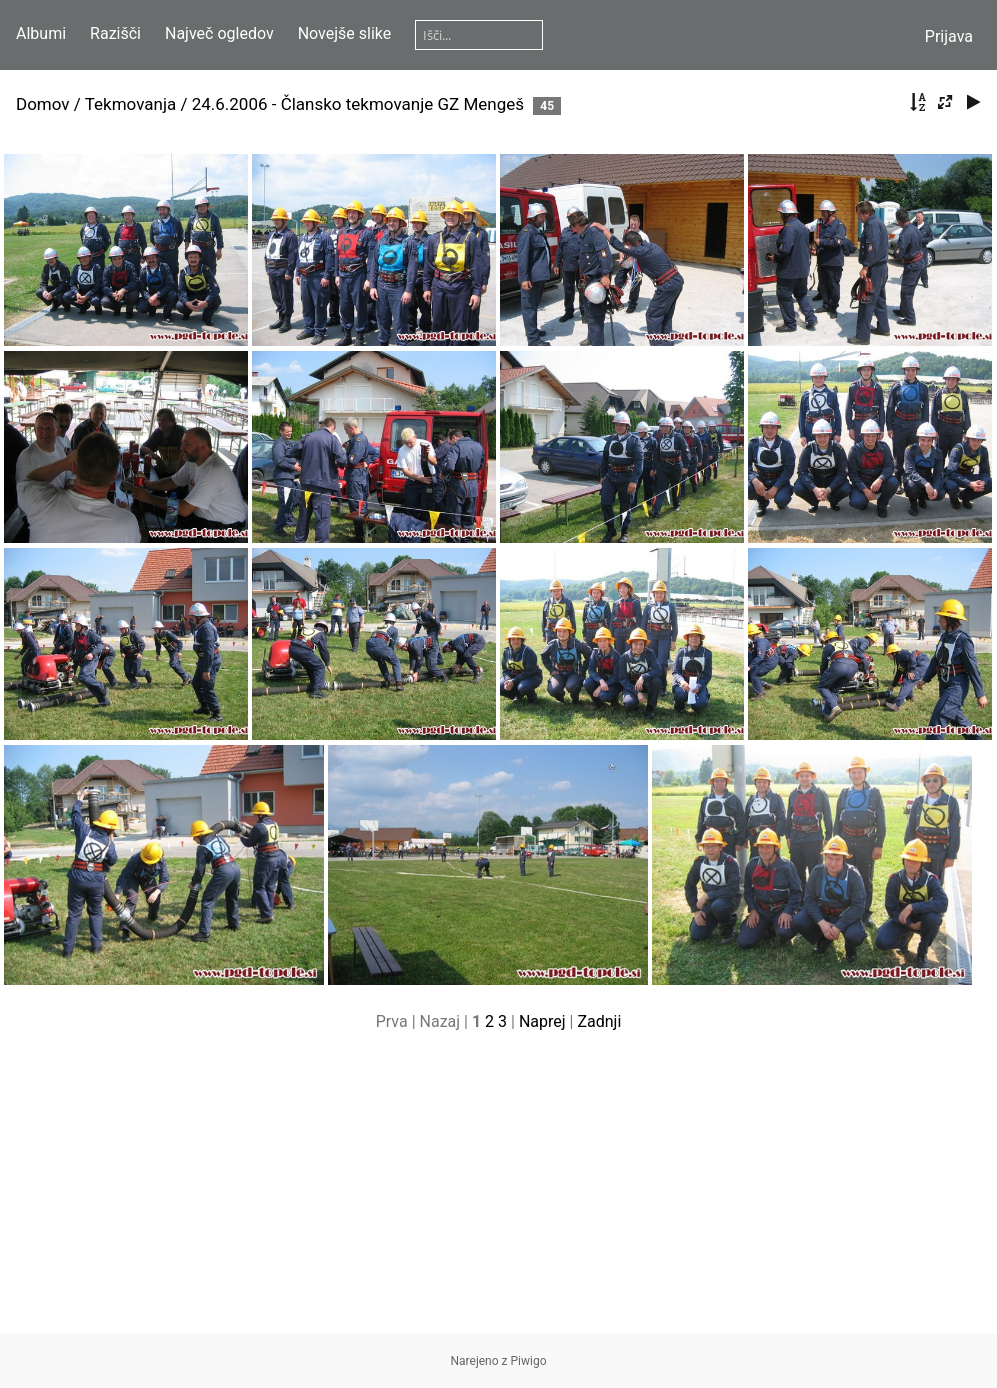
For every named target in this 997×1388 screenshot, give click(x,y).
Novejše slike (345, 33)
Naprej (542, 1021)
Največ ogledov (219, 33)
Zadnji (599, 1021)
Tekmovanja (131, 104)
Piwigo (529, 1361)
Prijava (949, 36)
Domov (43, 104)
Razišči (115, 33)
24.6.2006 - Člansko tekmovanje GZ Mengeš (358, 104)
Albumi (41, 33)
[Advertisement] (498, 1194)
